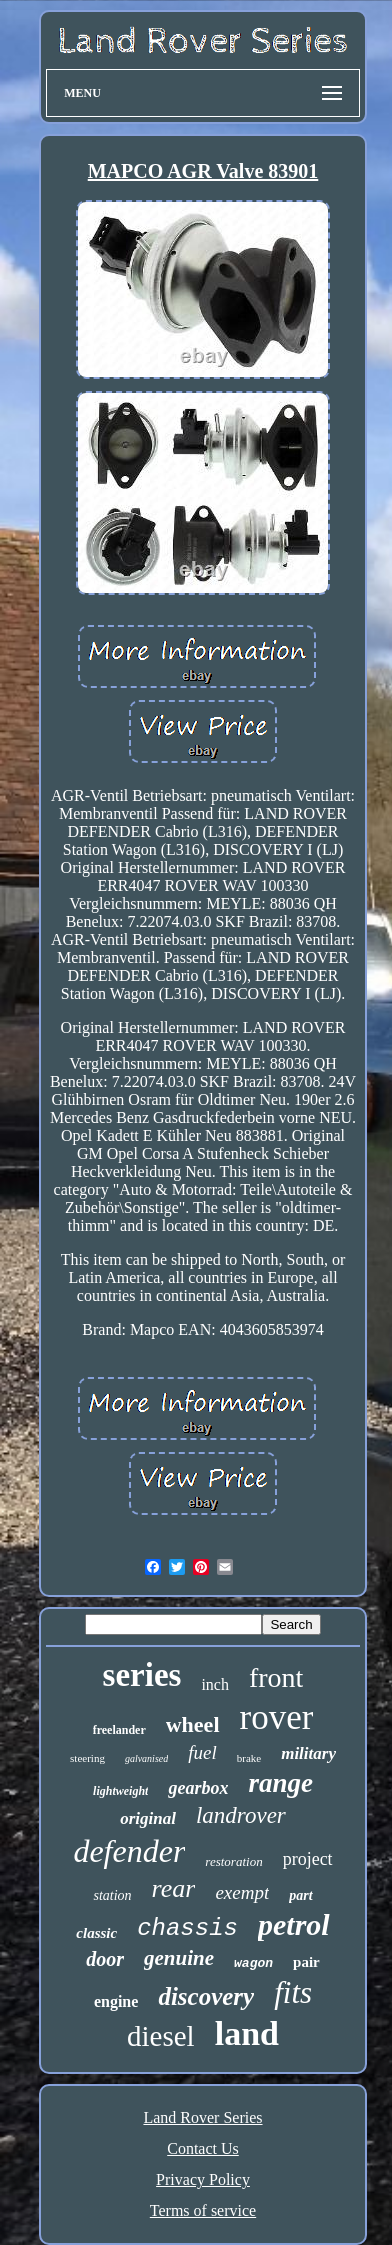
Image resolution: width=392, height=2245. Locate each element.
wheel (193, 1724)
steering (87, 1758)
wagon (253, 1963)
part (300, 1895)
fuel (202, 1752)
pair (306, 1962)
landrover (241, 1815)
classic (96, 1933)
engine (116, 2001)
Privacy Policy (203, 2179)
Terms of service (203, 2210)
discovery (206, 1996)
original (148, 1818)
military (308, 1753)
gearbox (198, 1788)
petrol (294, 1924)
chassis (187, 1928)
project (308, 1859)
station (112, 1895)
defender (129, 1851)
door (105, 1959)
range (280, 1783)
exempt (242, 1892)
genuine (179, 1958)
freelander (119, 1730)
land (247, 2033)
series (142, 1675)
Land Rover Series (202, 2117)
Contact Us (203, 2148)
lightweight (120, 1791)
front (276, 1677)
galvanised (146, 1758)
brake (249, 1758)
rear (174, 1888)
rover (277, 1717)
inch (215, 1684)
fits (293, 1992)
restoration (233, 1861)
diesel (161, 2036)
